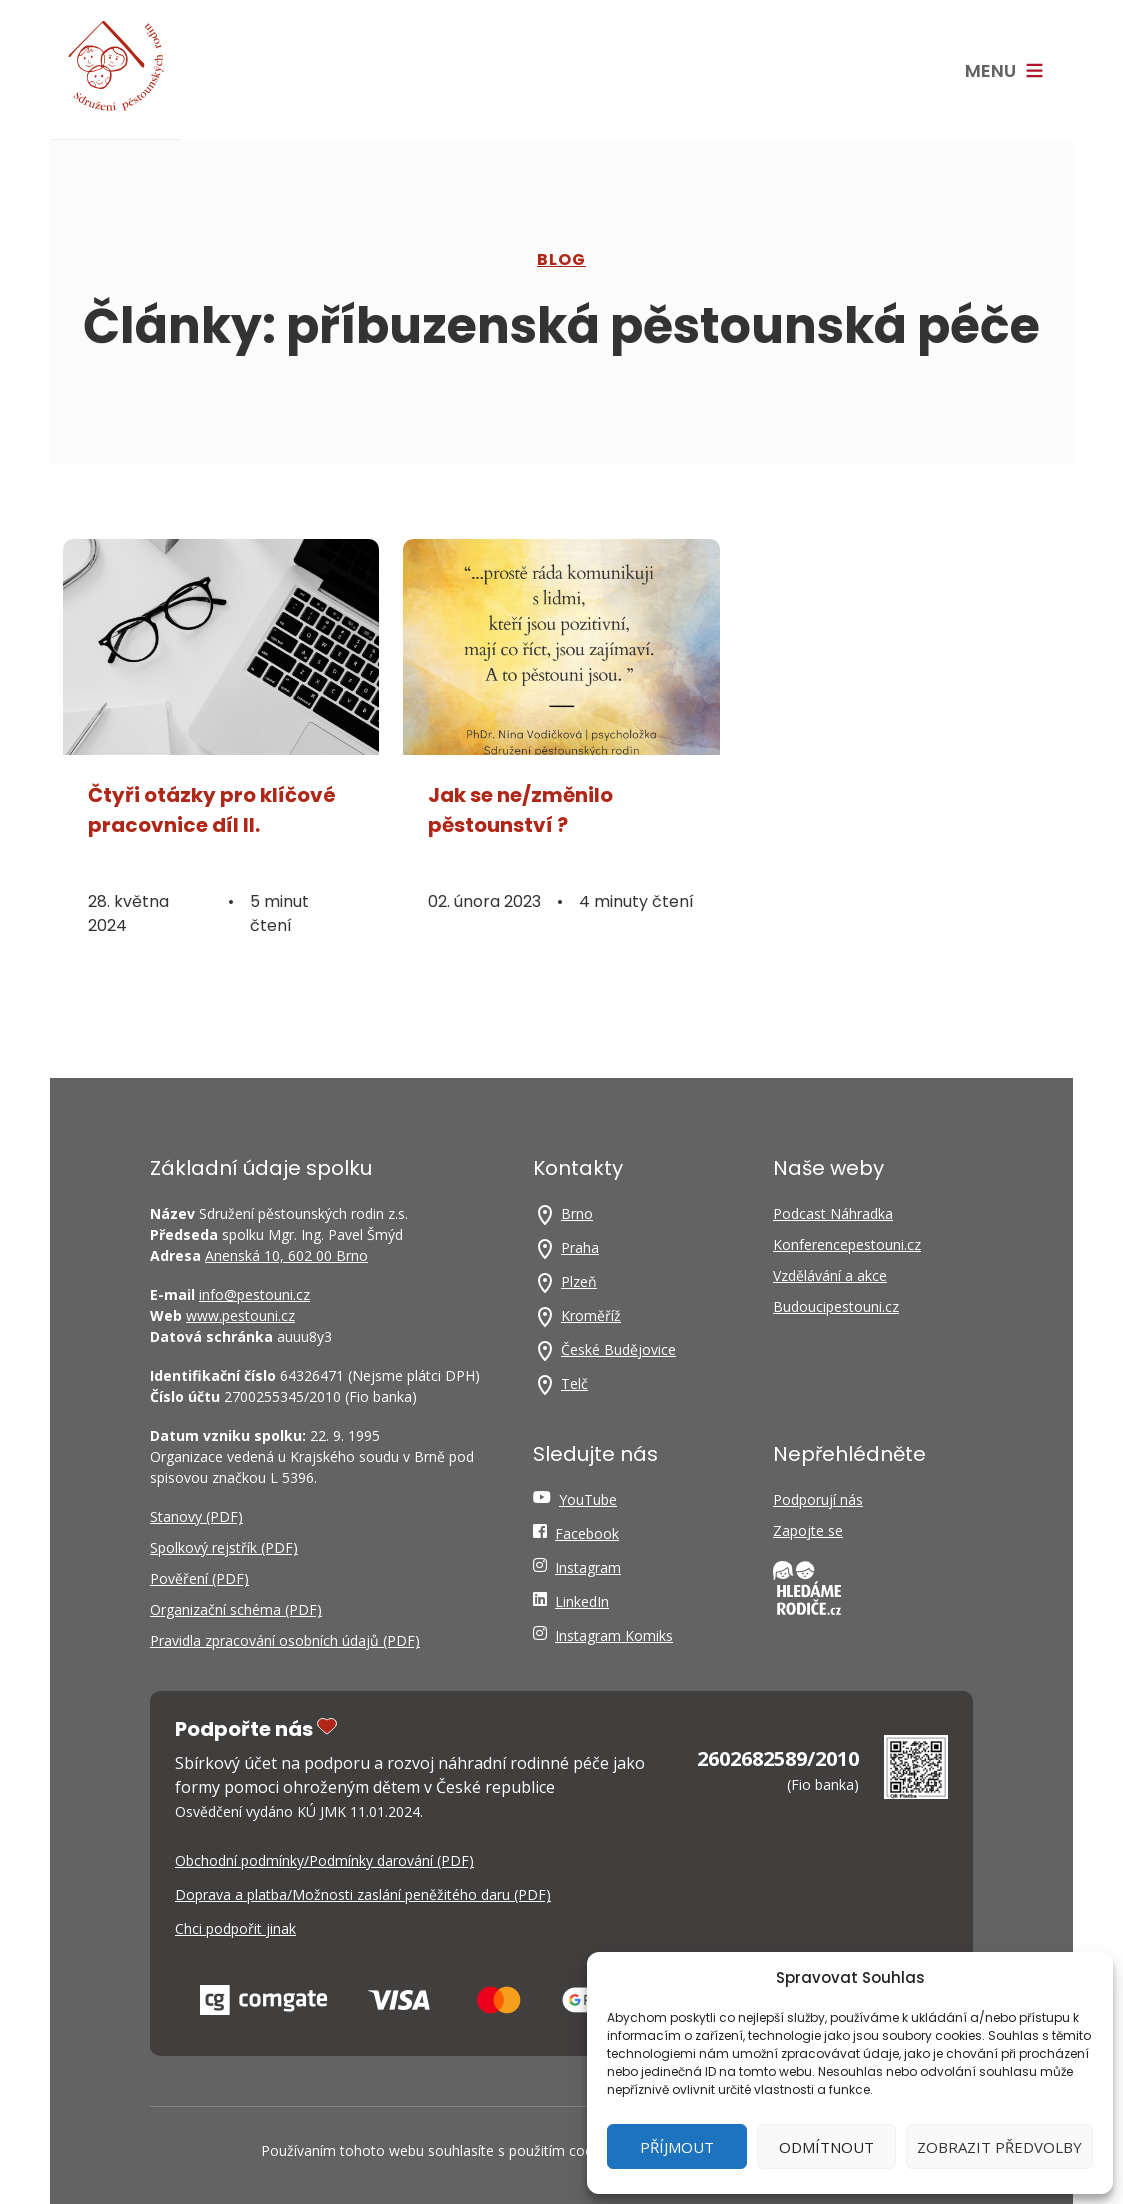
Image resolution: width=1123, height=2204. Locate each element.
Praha (580, 1247)
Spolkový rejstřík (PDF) (224, 1547)
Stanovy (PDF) (196, 1516)
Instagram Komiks (614, 1635)
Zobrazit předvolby (999, 2147)
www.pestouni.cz (240, 1315)
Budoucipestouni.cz (836, 1306)
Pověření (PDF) (199, 1578)
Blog (561, 259)
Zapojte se (808, 1530)
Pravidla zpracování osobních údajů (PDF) (285, 1640)
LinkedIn (582, 1601)
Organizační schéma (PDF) (236, 1609)
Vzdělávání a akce (830, 1275)
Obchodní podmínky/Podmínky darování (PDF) (324, 1860)
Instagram (588, 1567)
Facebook (587, 1533)
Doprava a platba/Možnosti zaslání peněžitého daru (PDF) (363, 1894)
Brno (577, 1213)
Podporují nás (818, 1499)
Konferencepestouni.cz (847, 1244)
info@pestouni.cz (254, 1294)
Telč (574, 1383)
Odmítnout (826, 2147)
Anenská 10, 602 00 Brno (286, 1255)
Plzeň (579, 1281)
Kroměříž (591, 1315)
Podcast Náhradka (833, 1213)
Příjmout (677, 2147)
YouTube (588, 1499)
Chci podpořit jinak (235, 1928)
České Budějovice (618, 1349)
